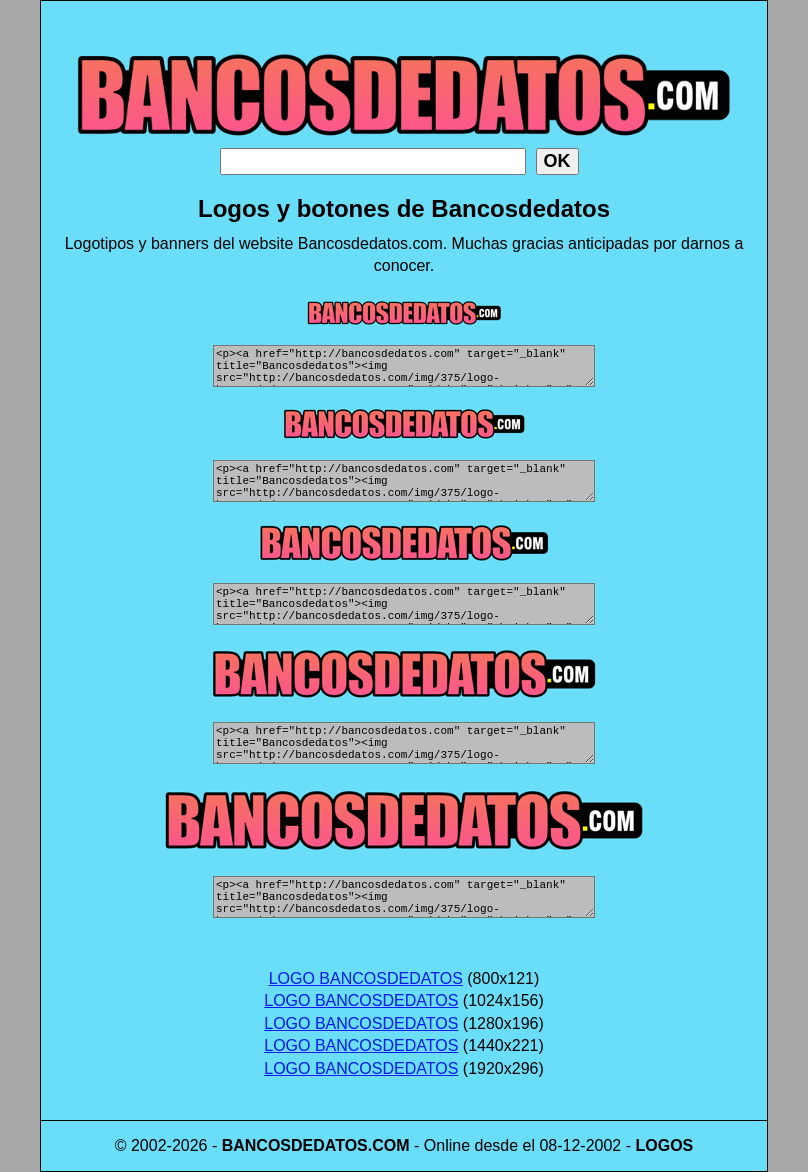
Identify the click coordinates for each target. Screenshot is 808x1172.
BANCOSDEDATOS (295, 1145)
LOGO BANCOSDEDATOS (366, 978)
